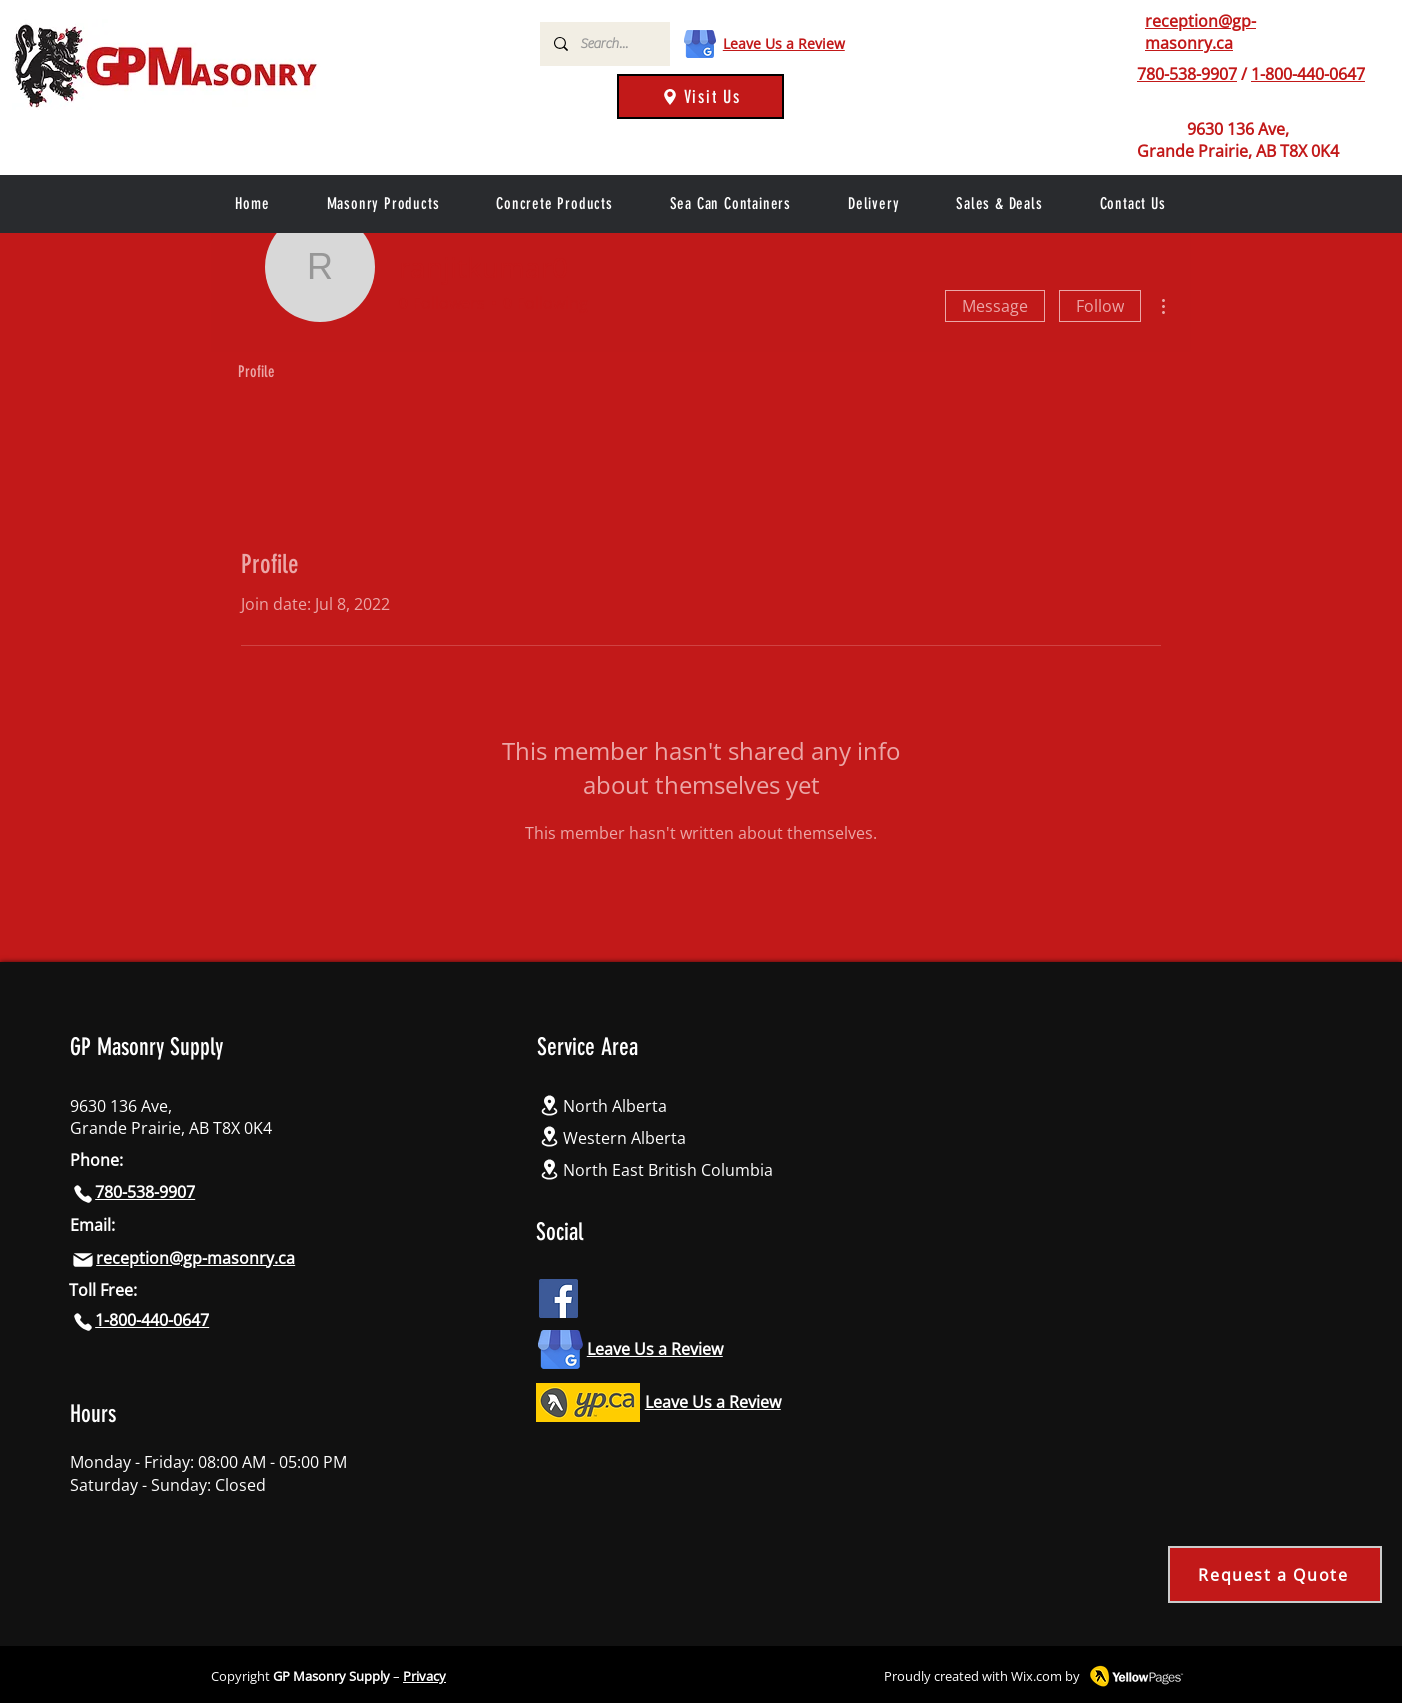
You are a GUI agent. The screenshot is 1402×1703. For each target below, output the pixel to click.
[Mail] (83, 1260)
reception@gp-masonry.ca (1200, 32)
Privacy (424, 1676)
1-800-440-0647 (1308, 74)
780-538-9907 (1187, 74)
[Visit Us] (700, 96)
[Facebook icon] (558, 1298)
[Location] (550, 1105)
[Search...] (604, 44)
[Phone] (1122, 74)
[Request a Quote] (1275, 1574)
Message (995, 306)
